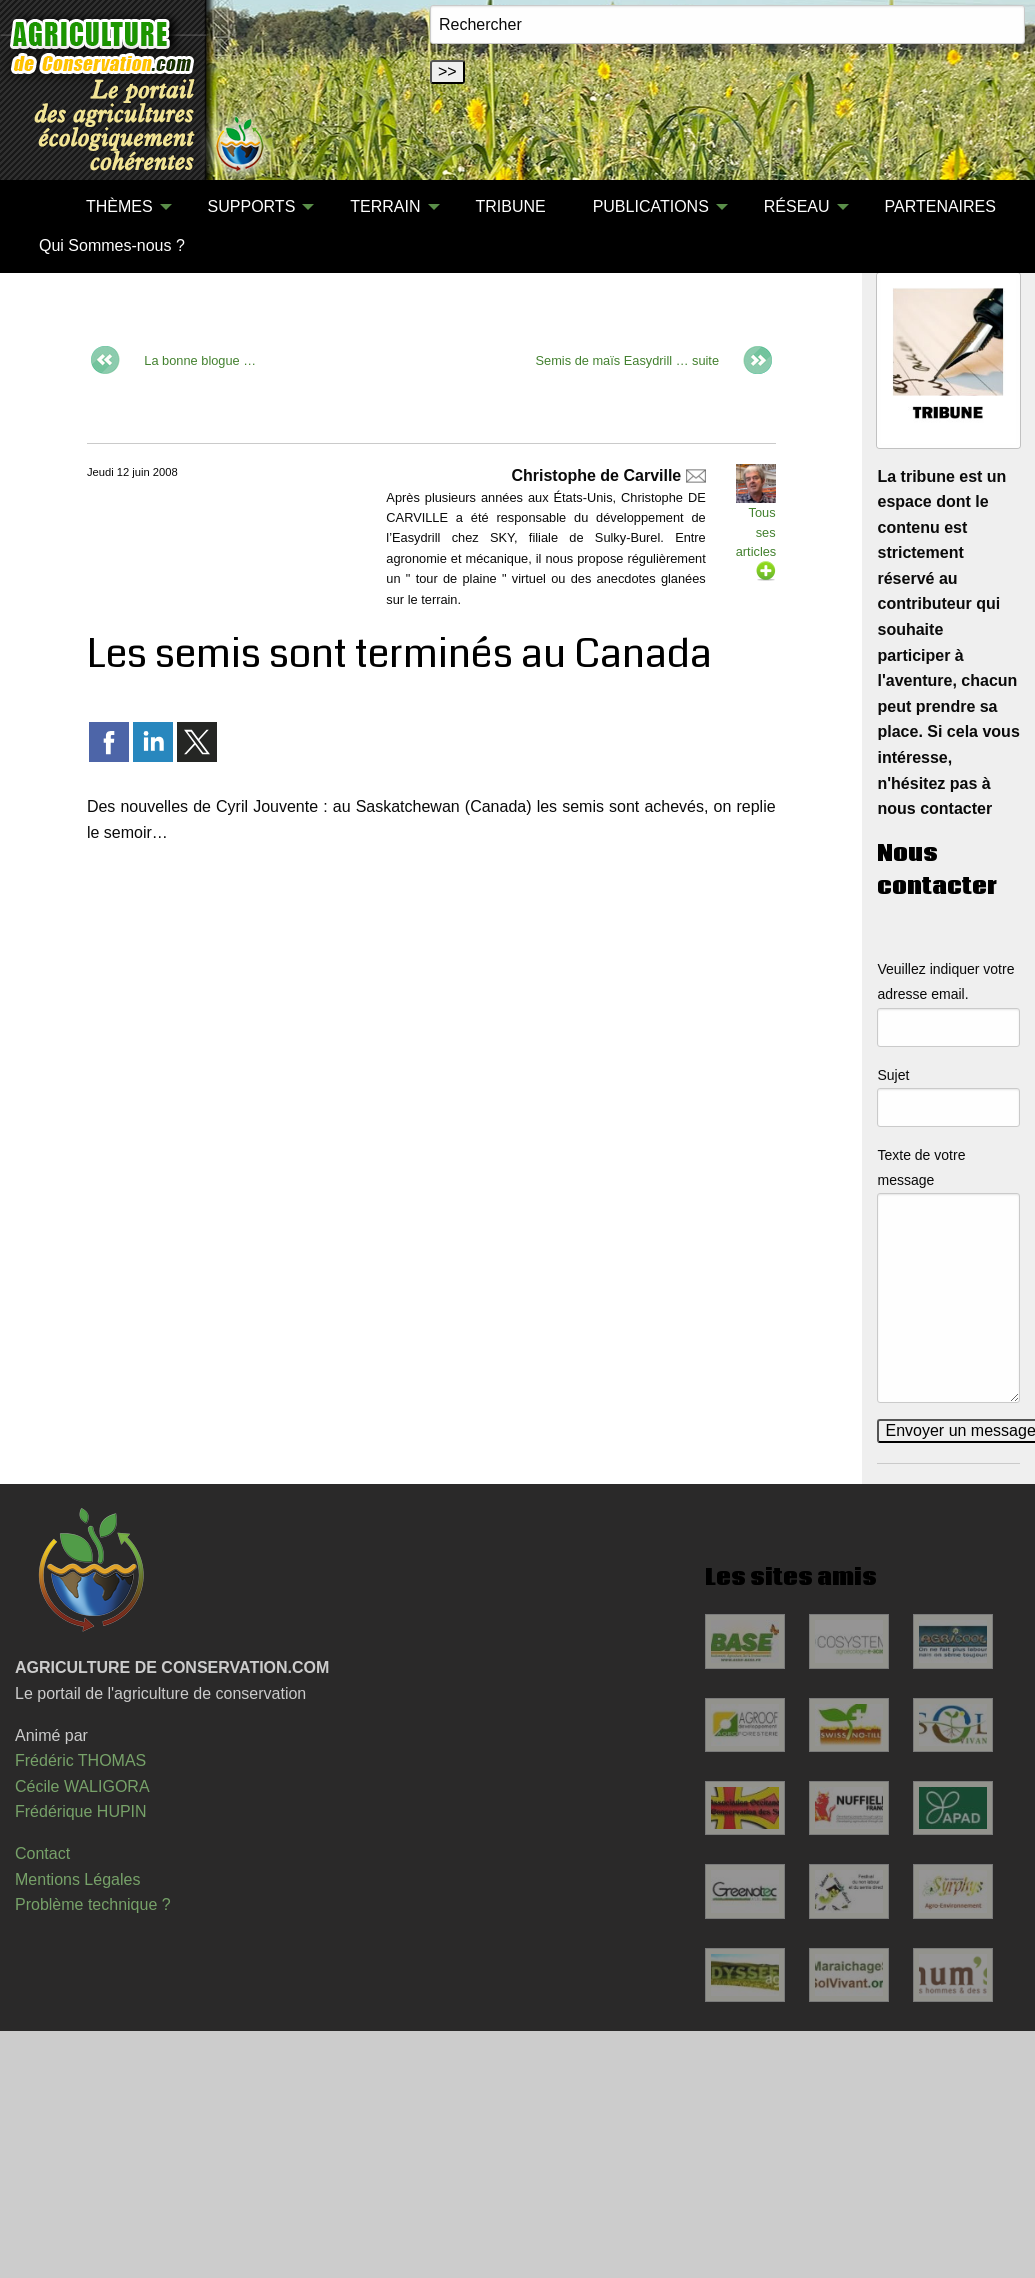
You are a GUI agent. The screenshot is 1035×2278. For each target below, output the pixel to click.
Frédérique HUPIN (81, 1811)
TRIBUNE (510, 206)
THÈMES (119, 206)
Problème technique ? (93, 1904)
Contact (42, 1853)
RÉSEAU (797, 206)
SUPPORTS (252, 206)
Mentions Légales (77, 1879)
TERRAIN (385, 206)
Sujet (893, 1075)
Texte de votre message (921, 1167)
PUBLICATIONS (651, 206)
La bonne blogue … (200, 359)
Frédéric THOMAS (80, 1760)
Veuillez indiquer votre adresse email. (945, 981)
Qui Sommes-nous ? (112, 245)
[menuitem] (39, 207)
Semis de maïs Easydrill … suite (627, 359)
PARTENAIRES (940, 206)
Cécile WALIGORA (82, 1786)
